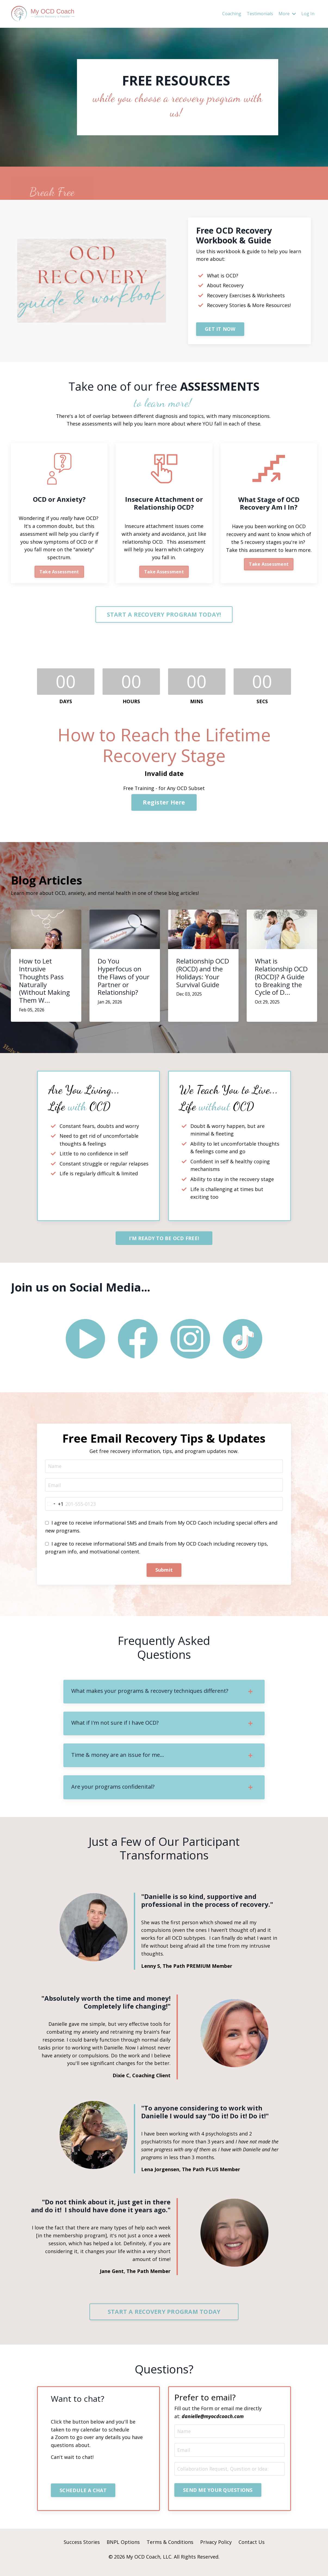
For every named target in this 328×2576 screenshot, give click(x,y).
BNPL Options (123, 2549)
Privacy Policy (216, 2549)
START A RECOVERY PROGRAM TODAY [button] (164, 2318)
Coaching (231, 14)
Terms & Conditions (170, 2549)
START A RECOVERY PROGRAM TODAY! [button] (164, 616)
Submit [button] (164, 1574)
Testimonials (260, 14)
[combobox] (54, 1508)
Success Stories (82, 2549)
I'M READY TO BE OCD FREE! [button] (164, 1241)
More (287, 14)
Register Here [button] (164, 804)
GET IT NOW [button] (220, 329)
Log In (307, 14)
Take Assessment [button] (59, 572)
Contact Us (252, 2549)
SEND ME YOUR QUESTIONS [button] (218, 2496)
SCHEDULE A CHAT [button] (83, 2497)
